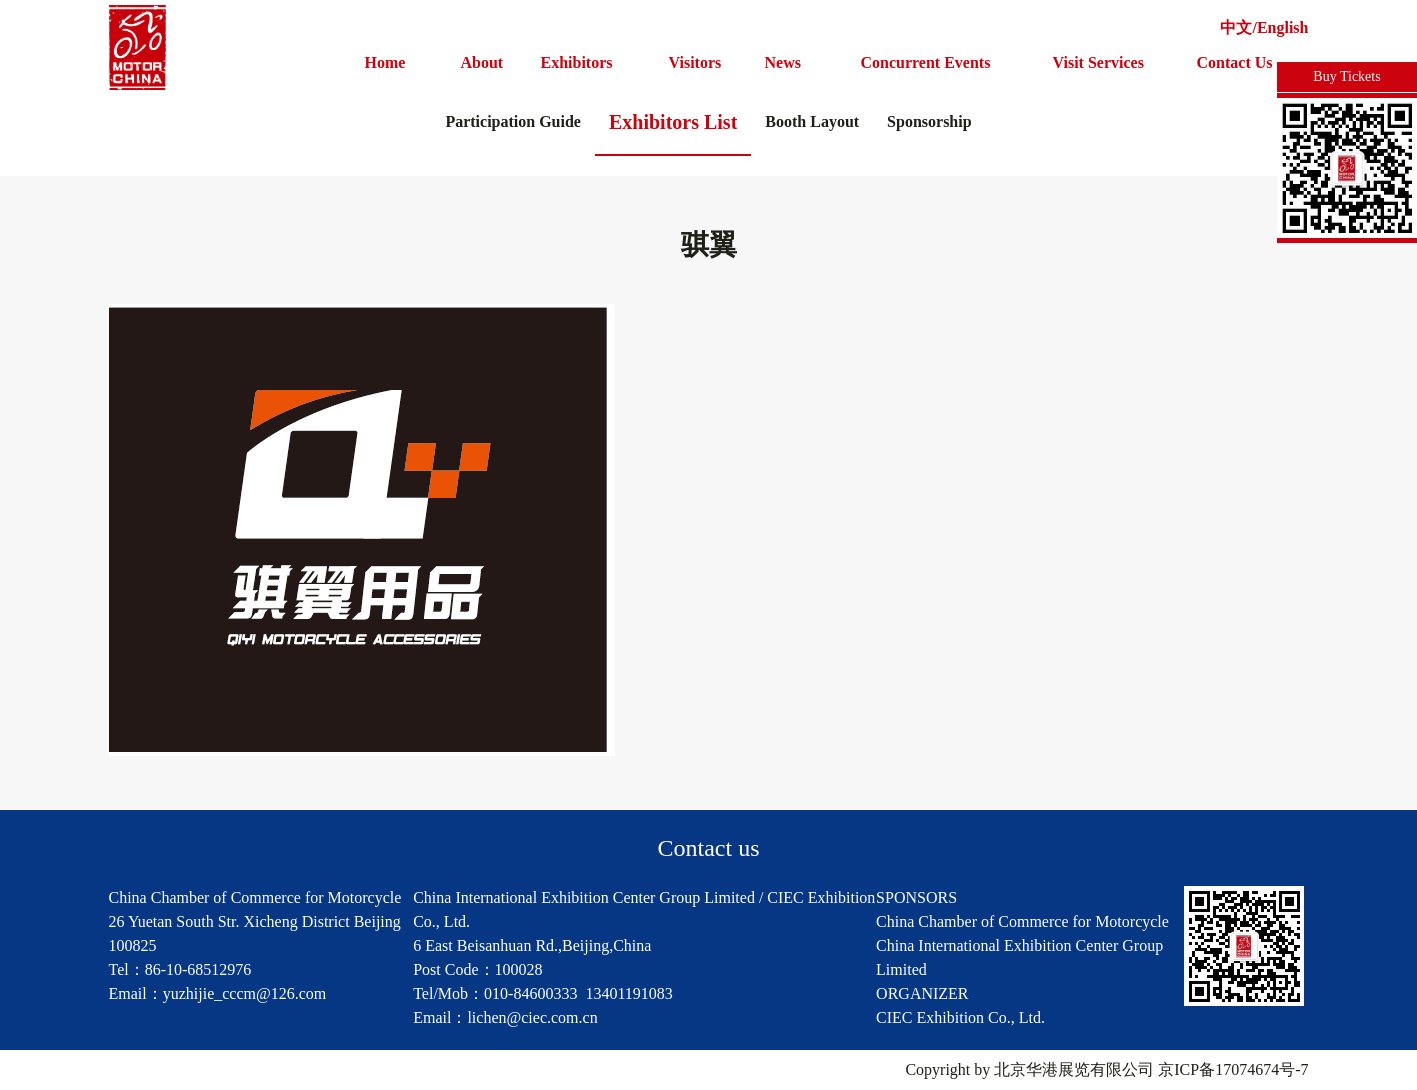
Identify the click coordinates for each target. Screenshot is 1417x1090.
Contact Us (1235, 62)
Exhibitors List (673, 122)
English (1283, 27)
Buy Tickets (1346, 76)
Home (385, 62)
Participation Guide (513, 121)
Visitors (695, 62)
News (783, 62)
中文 (1236, 27)
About (482, 62)
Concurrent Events (926, 62)
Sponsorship (929, 121)
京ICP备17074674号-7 (1233, 1069)
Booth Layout (812, 121)
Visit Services (1098, 62)
